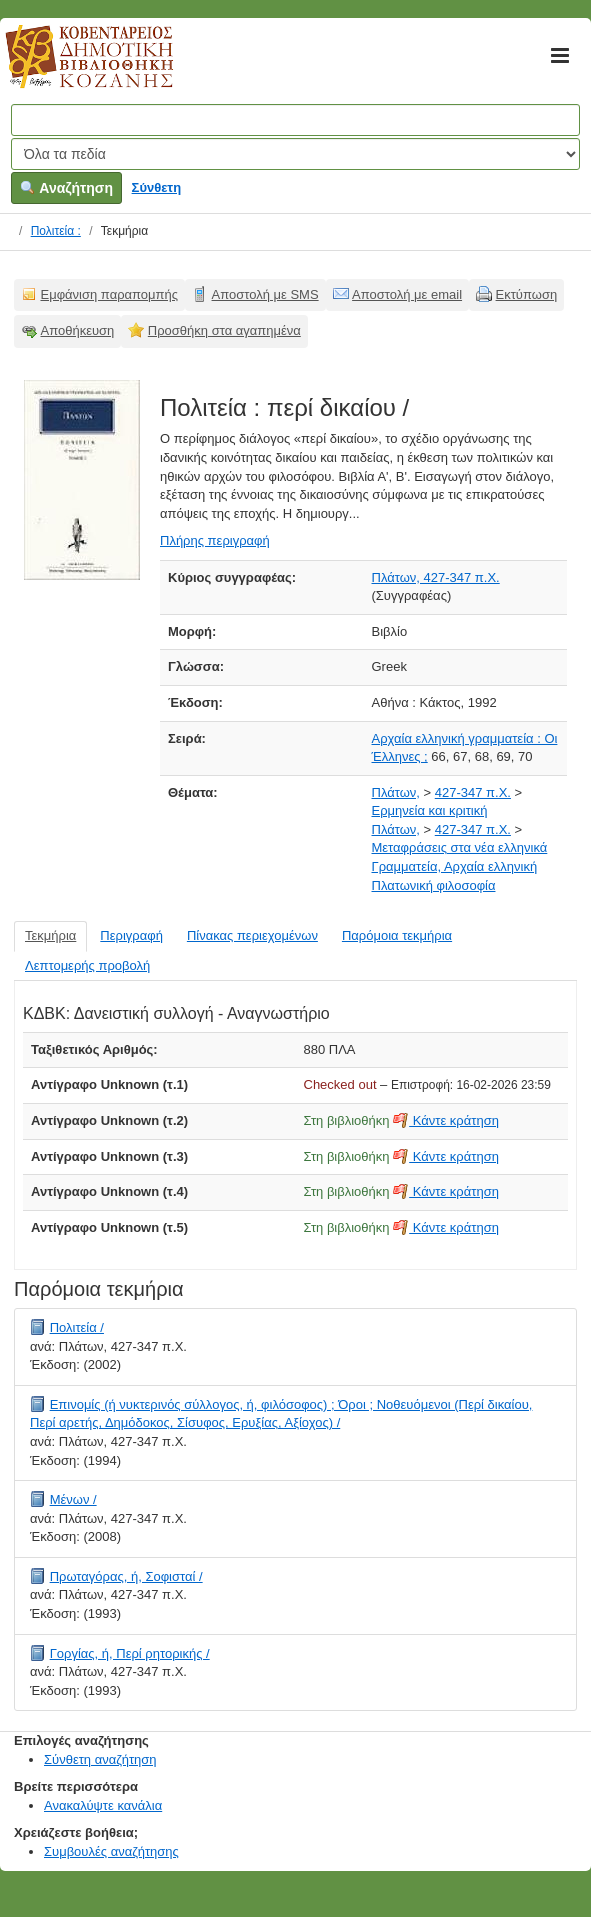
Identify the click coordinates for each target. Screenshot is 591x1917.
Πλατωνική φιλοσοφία (434, 885)
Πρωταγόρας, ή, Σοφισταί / (126, 1576)
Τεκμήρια (50, 935)
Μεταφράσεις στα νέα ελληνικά (460, 847)
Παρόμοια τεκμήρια (397, 935)
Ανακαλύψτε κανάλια (103, 1805)
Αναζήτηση (66, 188)
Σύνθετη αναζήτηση (100, 1759)
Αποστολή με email (407, 294)
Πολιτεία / (77, 1327)
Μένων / (73, 1499)
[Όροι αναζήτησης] (295, 120)
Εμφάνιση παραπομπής (110, 294)
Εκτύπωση (527, 294)
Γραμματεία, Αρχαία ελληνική (455, 866)
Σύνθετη (157, 187)
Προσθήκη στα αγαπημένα (224, 330)
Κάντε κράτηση (446, 1120)
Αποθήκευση (78, 330)
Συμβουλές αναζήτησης (111, 1851)
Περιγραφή (131, 935)
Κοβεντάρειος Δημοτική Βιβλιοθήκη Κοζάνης (70, 68)
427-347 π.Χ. (473, 792)
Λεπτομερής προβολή (87, 965)
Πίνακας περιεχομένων (252, 935)
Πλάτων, (396, 792)
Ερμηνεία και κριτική (430, 810)
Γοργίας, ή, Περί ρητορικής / (130, 1653)
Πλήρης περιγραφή (215, 540)
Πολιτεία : (56, 231)
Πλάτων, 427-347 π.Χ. (436, 577)
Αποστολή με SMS (265, 294)
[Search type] (295, 154)
